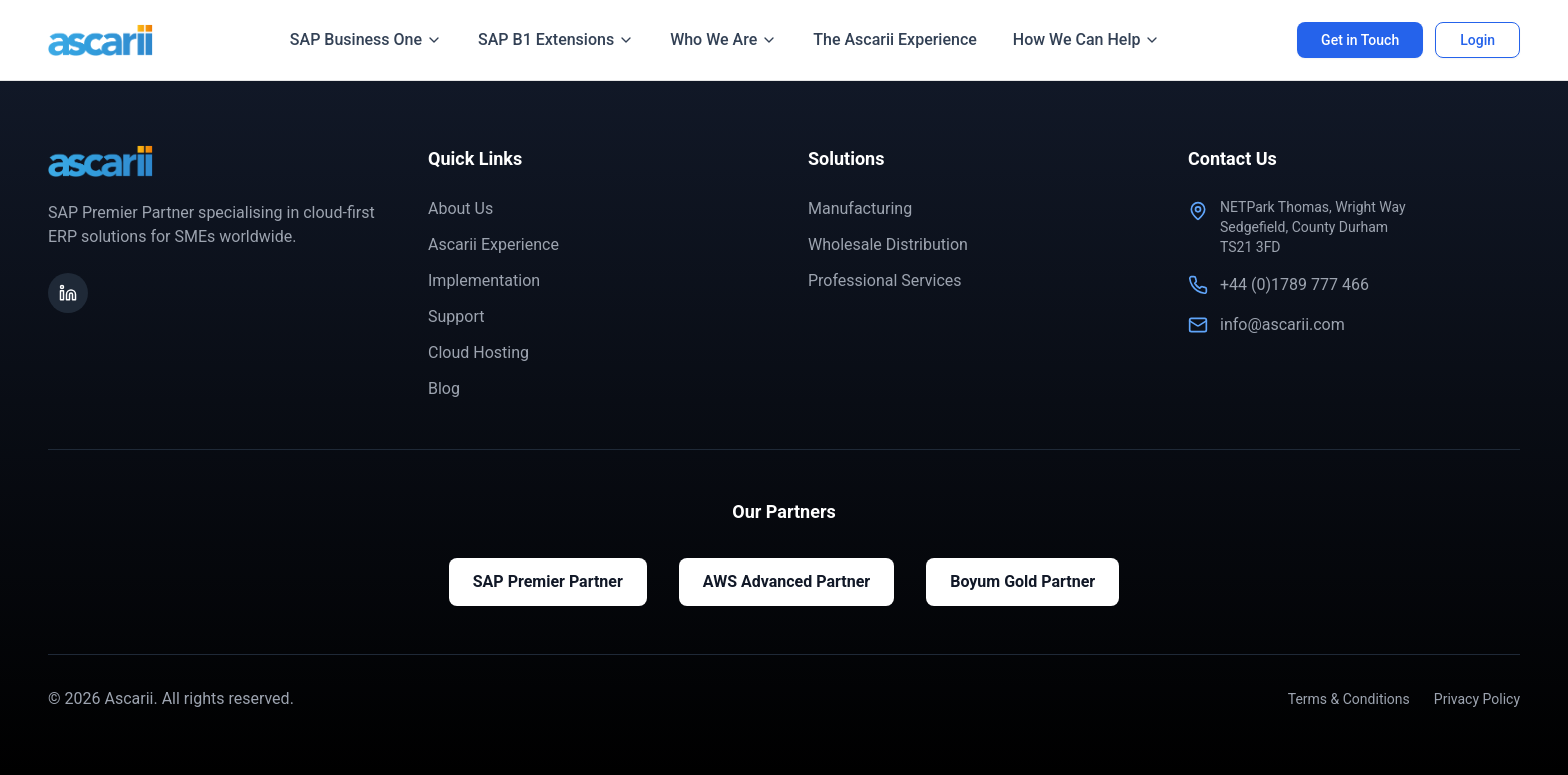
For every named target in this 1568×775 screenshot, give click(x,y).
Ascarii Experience (493, 244)
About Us (460, 208)
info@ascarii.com (1282, 324)
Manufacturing (860, 208)
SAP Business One (366, 39)
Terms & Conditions (1349, 699)
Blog (444, 388)
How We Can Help (1087, 39)
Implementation (484, 280)
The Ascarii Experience (895, 39)
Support (456, 316)
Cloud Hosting (478, 352)
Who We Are (723, 39)
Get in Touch (1360, 40)
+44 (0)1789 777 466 (1294, 284)
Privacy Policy (1477, 699)
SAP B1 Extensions (556, 39)
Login (1477, 40)
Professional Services (885, 280)
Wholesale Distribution (888, 244)
